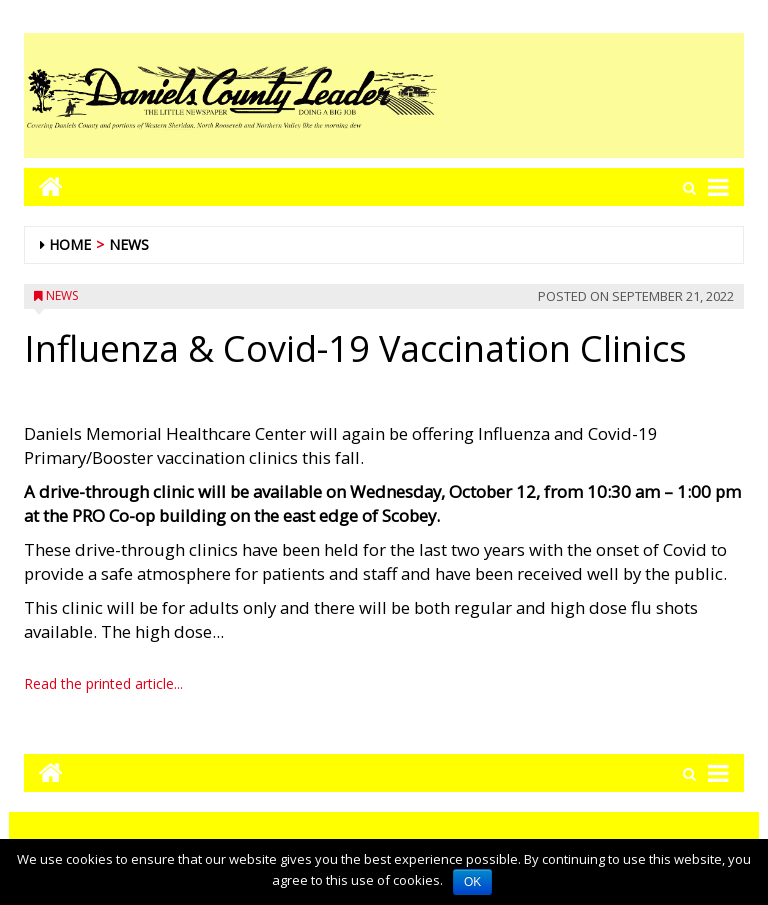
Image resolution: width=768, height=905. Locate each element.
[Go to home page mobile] (43, 186)
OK (472, 882)
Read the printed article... (103, 683)
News (129, 244)
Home (70, 244)
